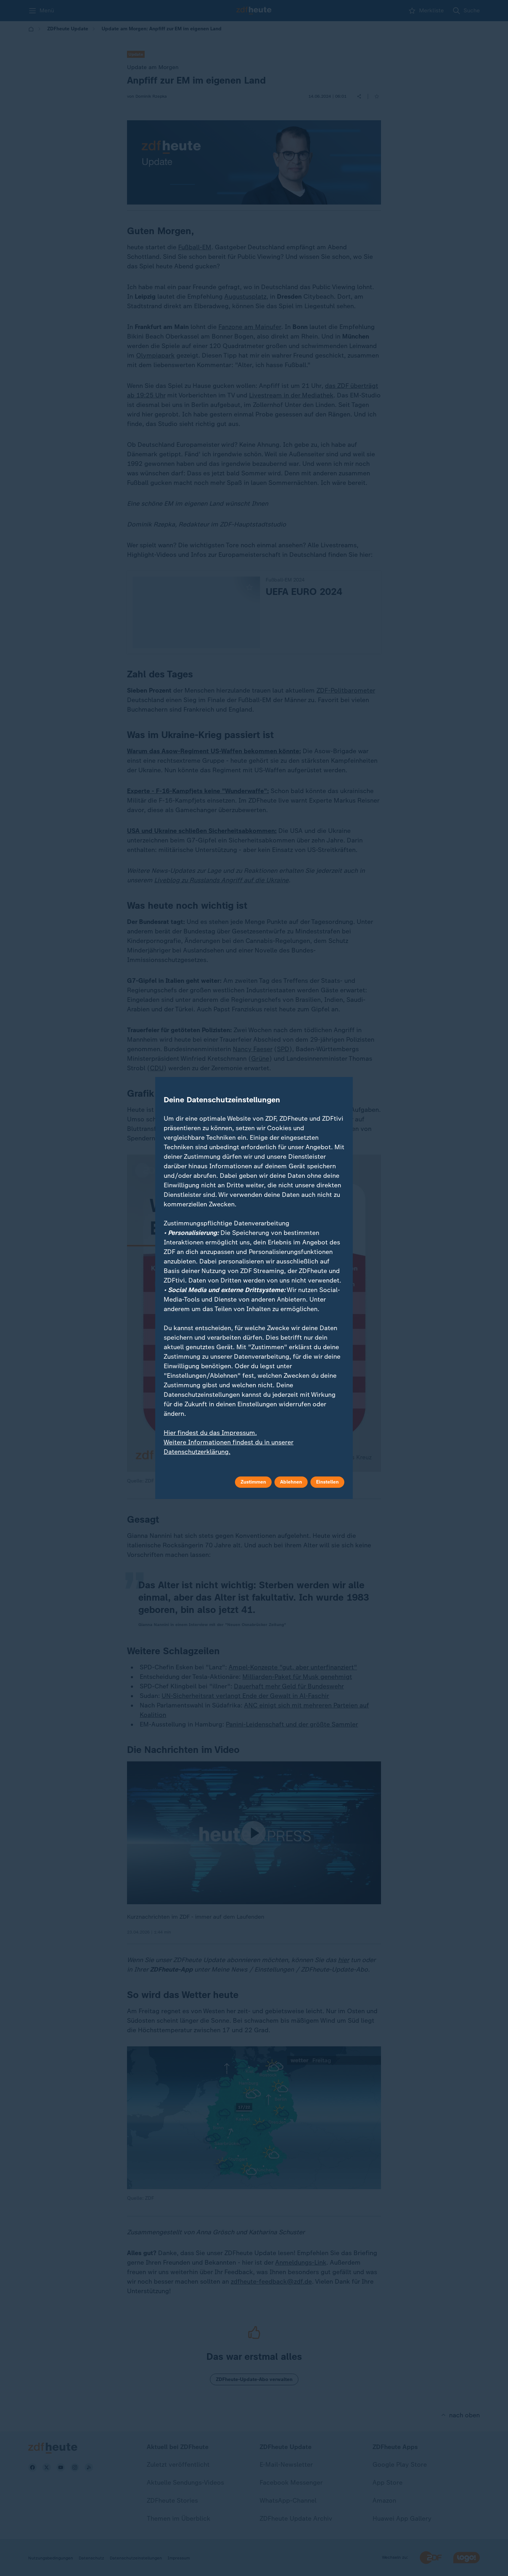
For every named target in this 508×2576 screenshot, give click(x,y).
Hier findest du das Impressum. (210, 1433)
